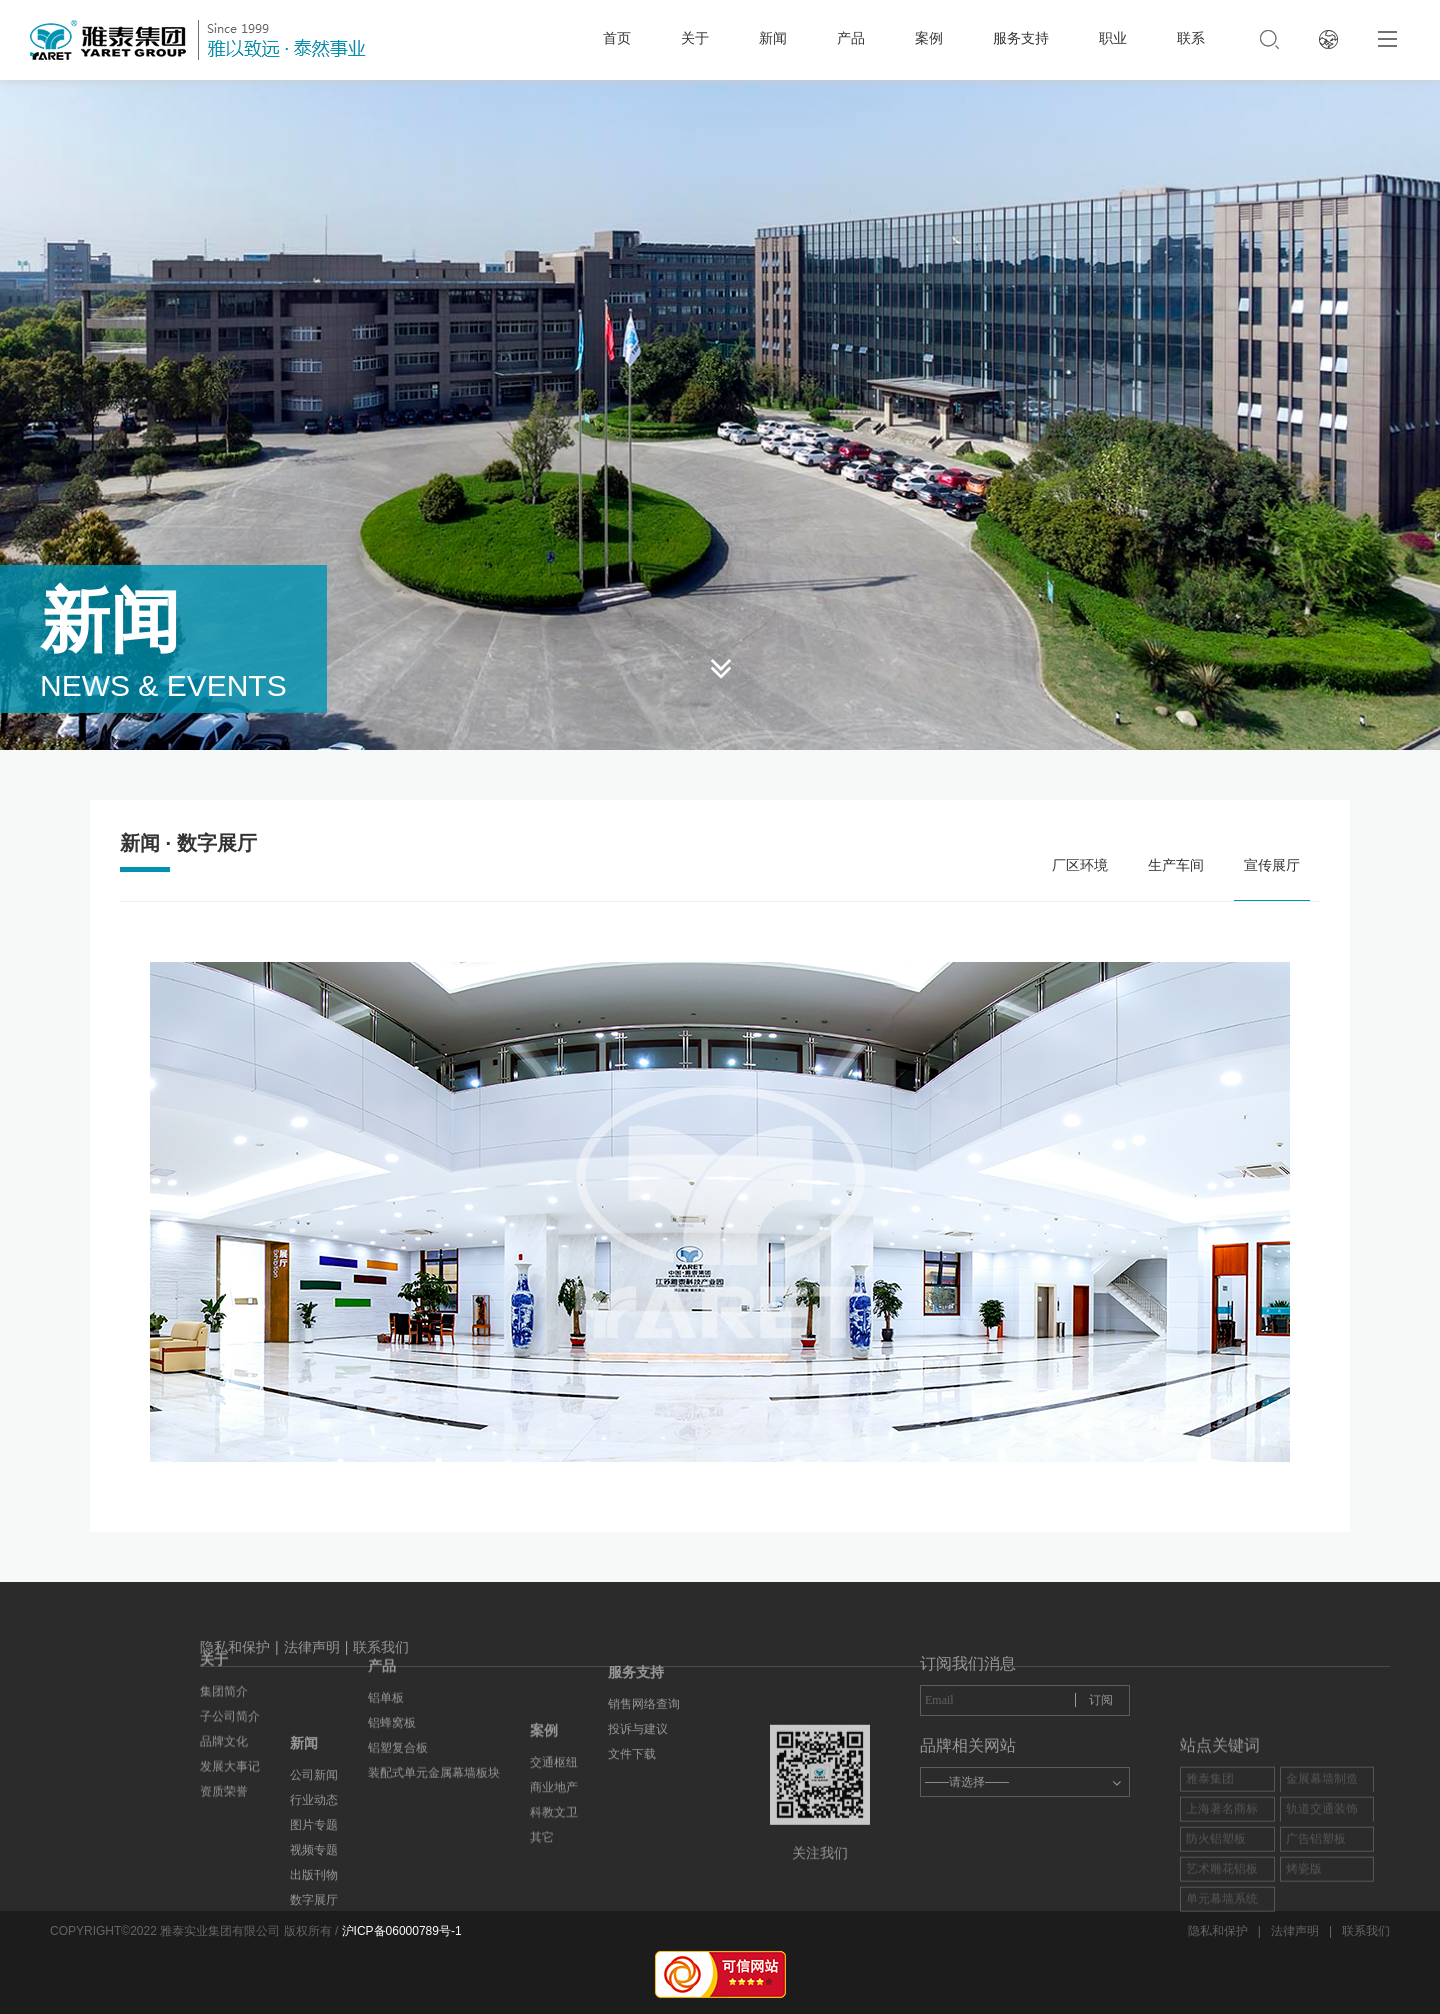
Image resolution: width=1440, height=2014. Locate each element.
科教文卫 (554, 1892)
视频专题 (314, 1961)
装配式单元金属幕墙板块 (434, 1693)
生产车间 (1176, 865)
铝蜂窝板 (392, 1643)
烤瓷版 (1304, 1982)
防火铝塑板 (1216, 1952)
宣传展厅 (1272, 865)
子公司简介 (230, 1621)
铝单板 (386, 1618)
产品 (851, 38)
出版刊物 (314, 1986)
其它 (542, 1917)
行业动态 (314, 1911)
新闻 (773, 38)
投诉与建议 (638, 1665)
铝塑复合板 (398, 1668)
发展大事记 (230, 1671)
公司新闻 (314, 1886)
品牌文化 (224, 1646)
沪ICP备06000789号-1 (402, 1931)
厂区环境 (1080, 865)
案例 (929, 38)
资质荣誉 (224, 1696)
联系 (1191, 38)
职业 (1113, 38)
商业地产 (554, 1867)
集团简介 (224, 1596)
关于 (695, 38)
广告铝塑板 (1316, 1952)
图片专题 (314, 1936)
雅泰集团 (1210, 1892)
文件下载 (632, 1690)
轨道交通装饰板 (1322, 1933)
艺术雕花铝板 (1222, 1982)
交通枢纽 (554, 1842)
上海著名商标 (1222, 1922)
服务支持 (1021, 38)
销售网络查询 (644, 1640)
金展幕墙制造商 (1322, 1903)
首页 (617, 38)
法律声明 (312, 1665)
